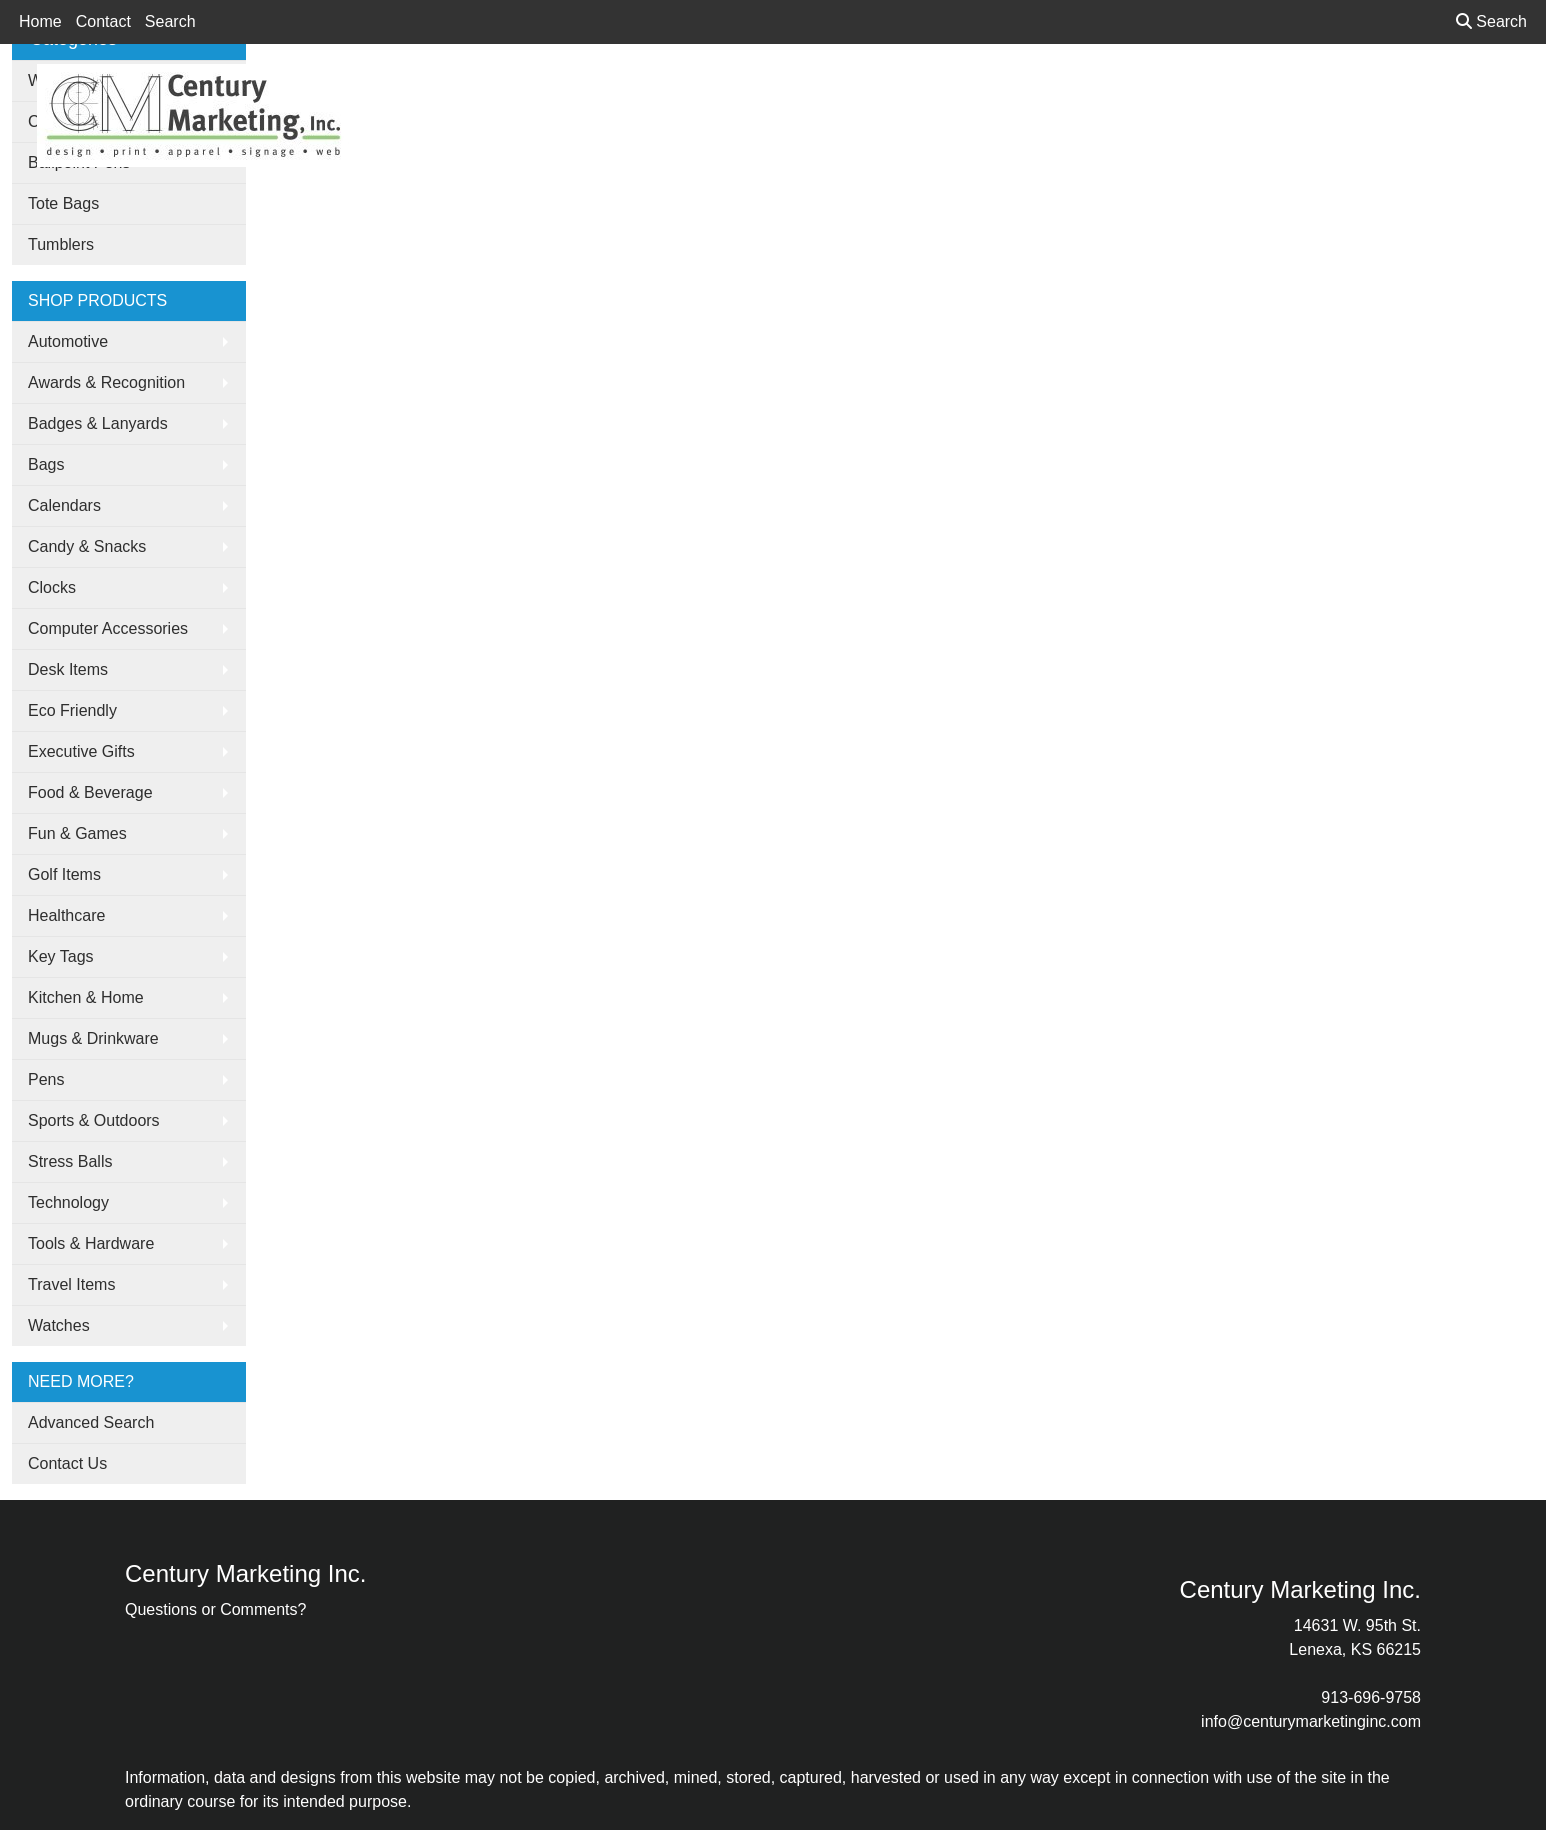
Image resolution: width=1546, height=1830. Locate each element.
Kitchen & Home (86, 997)
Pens (46, 1079)
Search (170, 21)
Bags (46, 464)
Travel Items (71, 1284)
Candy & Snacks (87, 546)
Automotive (68, 341)
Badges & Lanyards (98, 423)
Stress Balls (70, 1161)
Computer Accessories (108, 628)
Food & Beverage (90, 792)
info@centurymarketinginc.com (1311, 1721)
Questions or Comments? (215, 1609)
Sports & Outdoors (94, 1120)
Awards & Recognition (106, 382)
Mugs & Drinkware (93, 1038)
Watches (59, 1325)
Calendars (64, 505)
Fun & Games (77, 833)
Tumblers (61, 244)
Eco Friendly (72, 710)
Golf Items (64, 874)
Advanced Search (91, 1422)
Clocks (52, 587)
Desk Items (68, 669)
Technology (68, 1202)
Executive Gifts (81, 751)
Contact (103, 21)
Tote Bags (63, 203)
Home (40, 21)
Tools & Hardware (91, 1243)
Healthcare (66, 915)
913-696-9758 (1371, 1697)
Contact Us (67, 1463)
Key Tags (61, 956)
